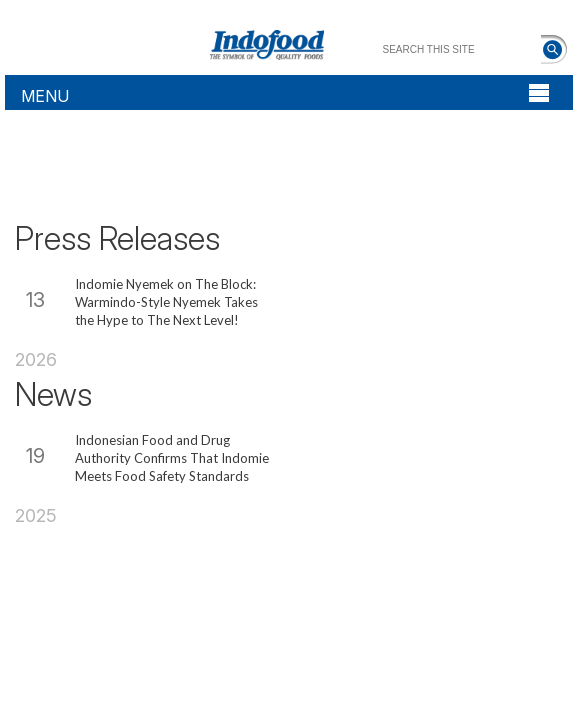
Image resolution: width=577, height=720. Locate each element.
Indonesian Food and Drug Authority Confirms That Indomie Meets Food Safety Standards (172, 458)
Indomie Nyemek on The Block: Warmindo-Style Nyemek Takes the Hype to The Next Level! (166, 302)
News (53, 394)
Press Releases (117, 238)
